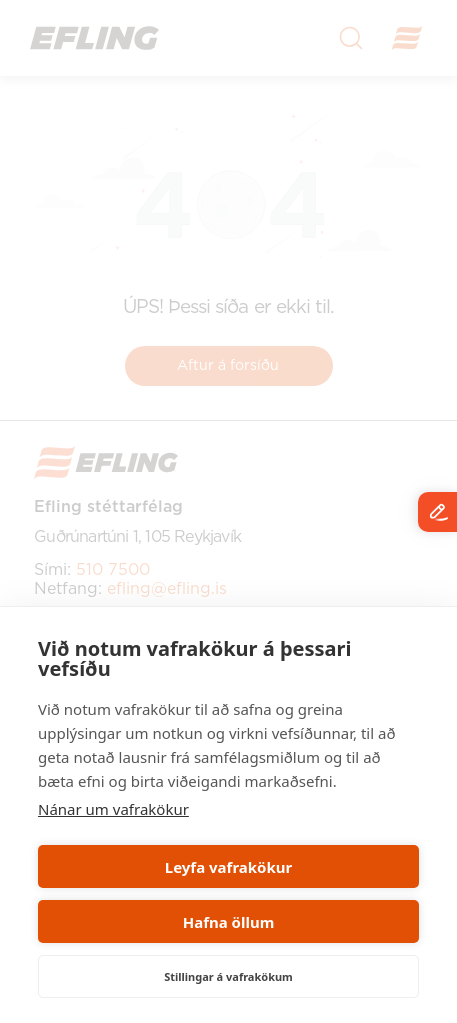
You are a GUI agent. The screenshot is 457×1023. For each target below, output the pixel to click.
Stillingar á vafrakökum (228, 976)
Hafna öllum (229, 922)
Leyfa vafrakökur (228, 867)
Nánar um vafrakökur (113, 809)
